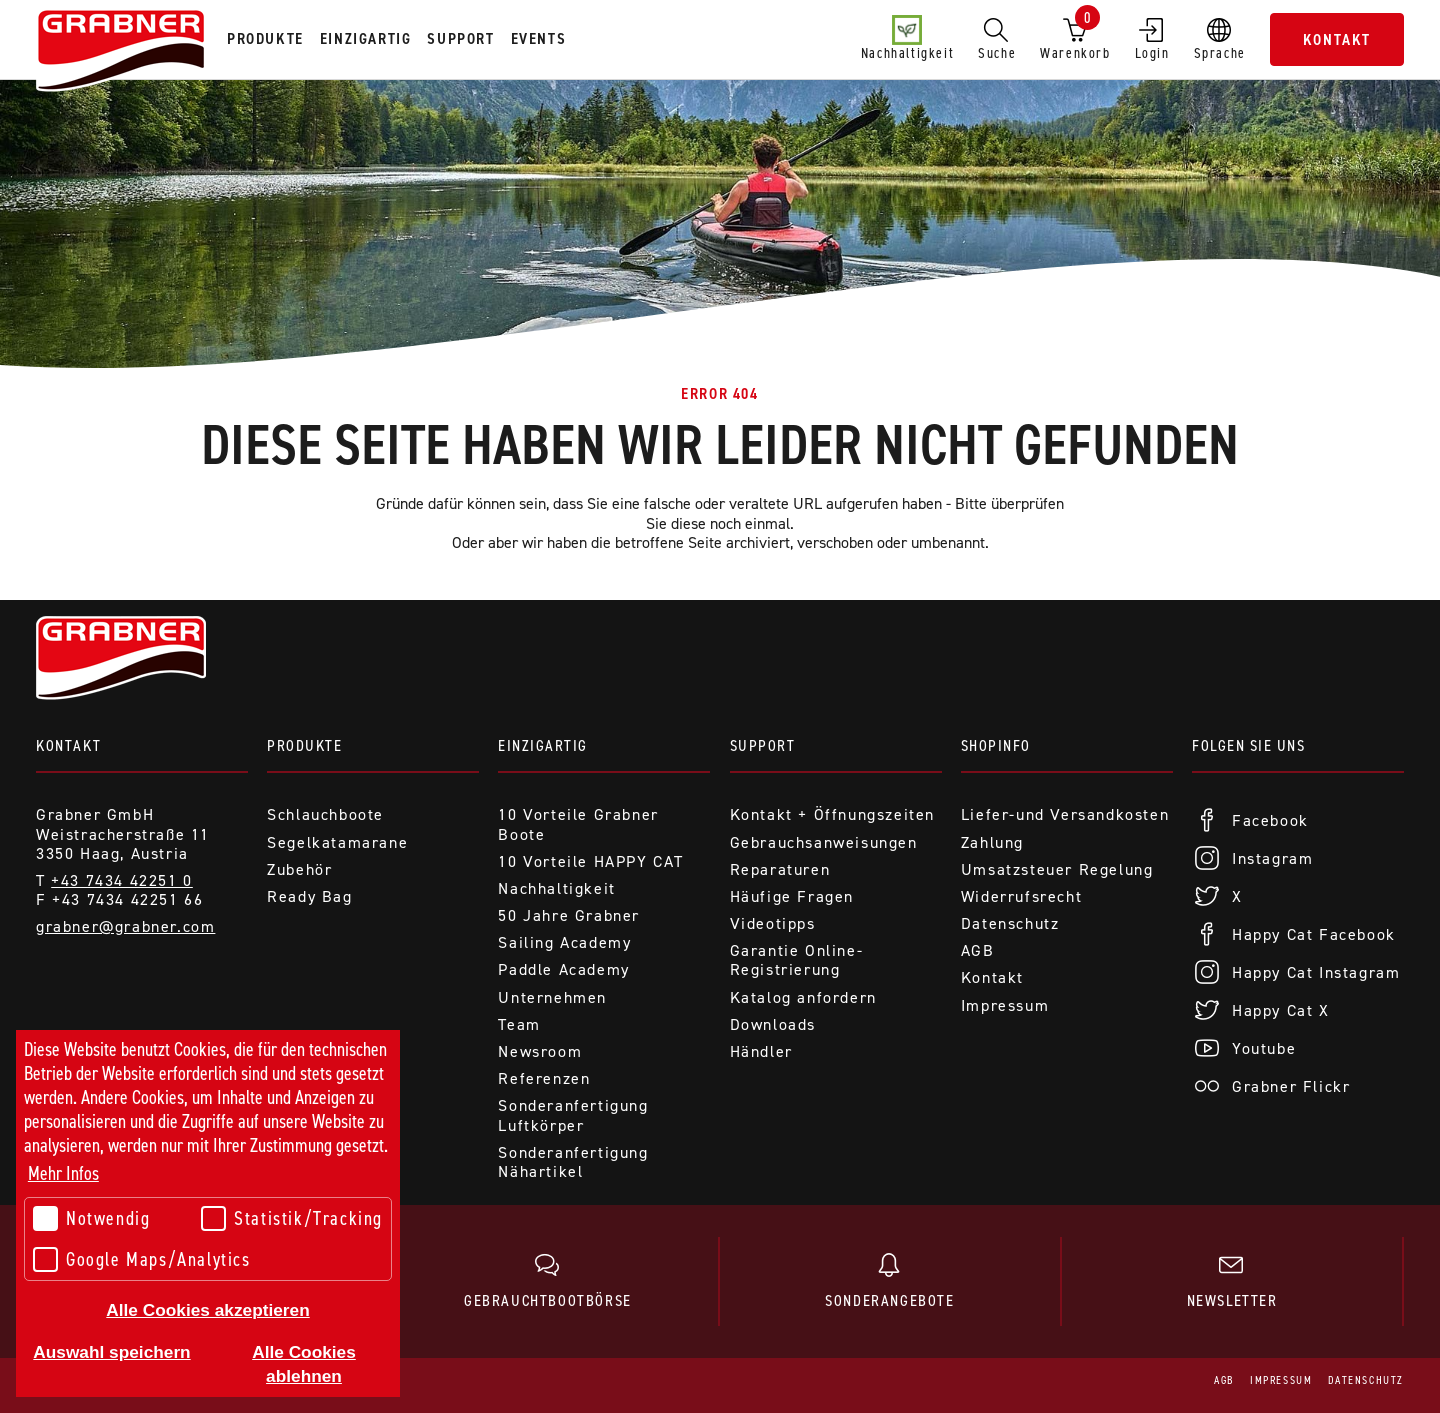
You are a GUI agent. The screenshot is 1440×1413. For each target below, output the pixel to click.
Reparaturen (780, 869)
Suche (997, 39)
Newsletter (1232, 1281)
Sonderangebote (890, 1281)
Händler (761, 1051)
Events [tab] (539, 38)
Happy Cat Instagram (1316, 972)
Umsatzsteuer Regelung (1057, 869)
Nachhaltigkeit (907, 39)
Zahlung (992, 842)
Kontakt (1337, 39)
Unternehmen (552, 997)
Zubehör (299, 869)
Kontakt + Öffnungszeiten (832, 814)
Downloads (773, 1024)
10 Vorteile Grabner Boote (578, 824)
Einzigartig (543, 745)
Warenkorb (1075, 35)
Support (763, 745)
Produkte (304, 745)
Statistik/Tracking (292, 1218)
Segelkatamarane (337, 842)
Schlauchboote (325, 814)
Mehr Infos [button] (63, 1173)
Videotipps (773, 923)
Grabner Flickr (1291, 1086)
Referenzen (544, 1078)
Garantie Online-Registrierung (797, 960)
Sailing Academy (564, 942)
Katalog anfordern (803, 997)
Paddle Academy (563, 969)
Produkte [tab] (265, 38)
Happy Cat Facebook (1314, 934)
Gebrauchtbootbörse (548, 1281)
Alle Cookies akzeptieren (207, 1310)
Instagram (1272, 858)
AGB (978, 950)
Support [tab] (460, 38)
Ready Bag (309, 896)
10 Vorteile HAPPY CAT (591, 861)
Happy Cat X (1281, 1010)
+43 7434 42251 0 (122, 880)
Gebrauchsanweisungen (824, 842)
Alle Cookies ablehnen (304, 1364)
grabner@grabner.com (125, 926)
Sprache (1220, 39)
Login (1152, 39)
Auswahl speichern (111, 1352)
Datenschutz (1010, 923)
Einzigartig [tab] (366, 38)
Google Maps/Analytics (142, 1259)
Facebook (1270, 820)
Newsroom (540, 1051)
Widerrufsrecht (1021, 896)
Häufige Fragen (792, 896)
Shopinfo (996, 745)
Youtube (1264, 1048)
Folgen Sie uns (1248, 745)
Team (519, 1024)
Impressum (1005, 1005)
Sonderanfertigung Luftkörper (573, 1115)
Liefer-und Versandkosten (1065, 814)
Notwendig (91, 1218)
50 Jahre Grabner (569, 915)
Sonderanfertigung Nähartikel (573, 1162)
